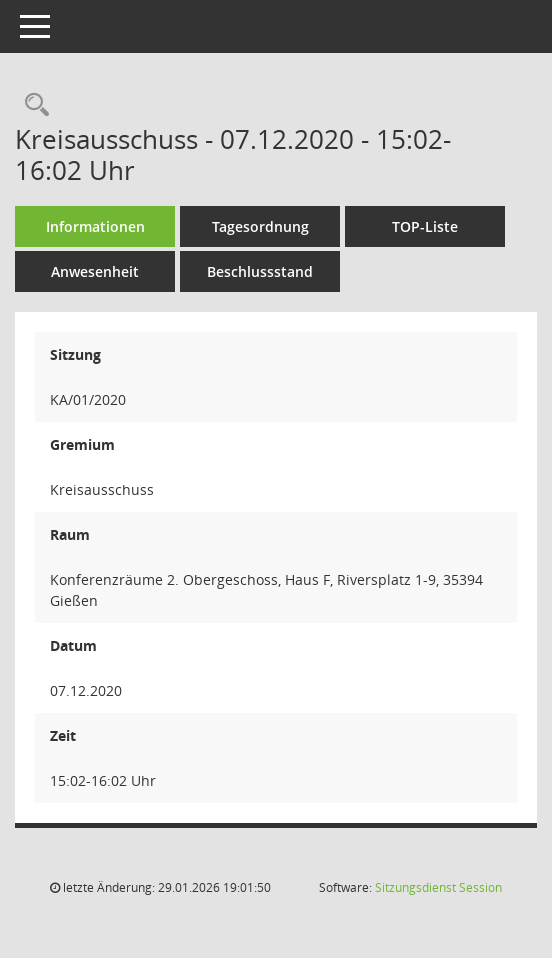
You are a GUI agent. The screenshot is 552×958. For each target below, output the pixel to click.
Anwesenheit (95, 271)
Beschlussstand (260, 271)
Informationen (95, 226)
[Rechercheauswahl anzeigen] (32, 105)
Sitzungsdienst (438, 887)
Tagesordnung (260, 226)
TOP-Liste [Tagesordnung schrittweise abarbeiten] (425, 226)
